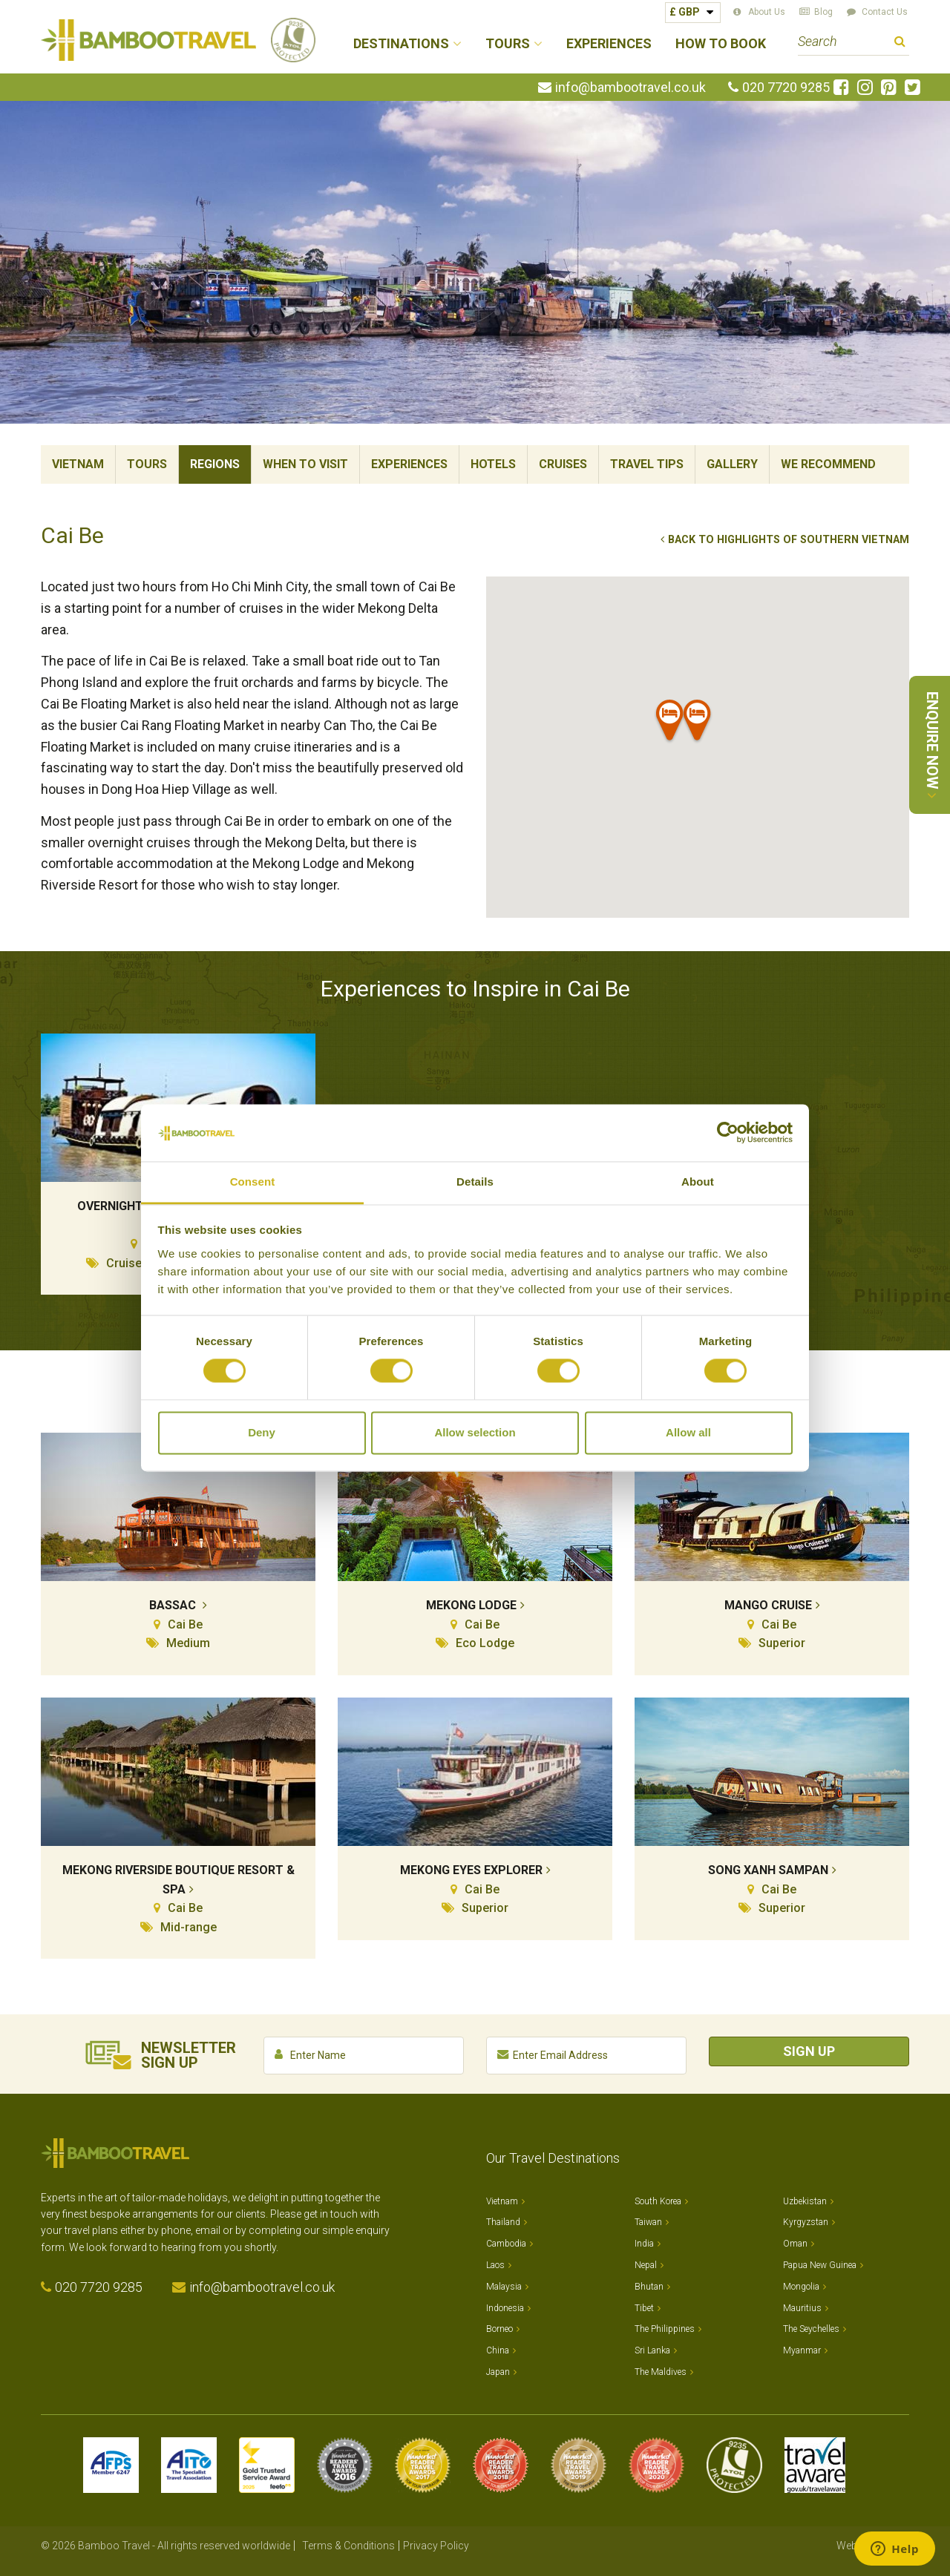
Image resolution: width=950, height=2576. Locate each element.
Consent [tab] (252, 1181)
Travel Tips (647, 464)
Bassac (174, 1605)
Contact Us (885, 12)
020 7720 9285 (786, 87)
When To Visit (305, 464)
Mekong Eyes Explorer (471, 1870)
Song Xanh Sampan (768, 1870)
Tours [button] (507, 44)
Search (900, 43)
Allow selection (474, 1432)
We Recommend (828, 464)
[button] (697, 723)
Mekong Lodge (471, 1605)
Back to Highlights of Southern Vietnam (788, 539)
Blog (823, 12)
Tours (147, 464)
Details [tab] (475, 1181)
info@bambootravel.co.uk (630, 87)
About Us (766, 12)
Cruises (563, 464)
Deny (261, 1432)
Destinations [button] (401, 44)
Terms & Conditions (348, 2546)
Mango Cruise (768, 1605)
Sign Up (809, 2051)
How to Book (720, 44)
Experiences (609, 44)
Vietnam (78, 464)
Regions (215, 464)
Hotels (493, 464)
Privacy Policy (436, 2546)
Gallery (732, 464)
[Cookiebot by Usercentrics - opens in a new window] (728, 1133)
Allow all (688, 1432)
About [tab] (697, 1181)
